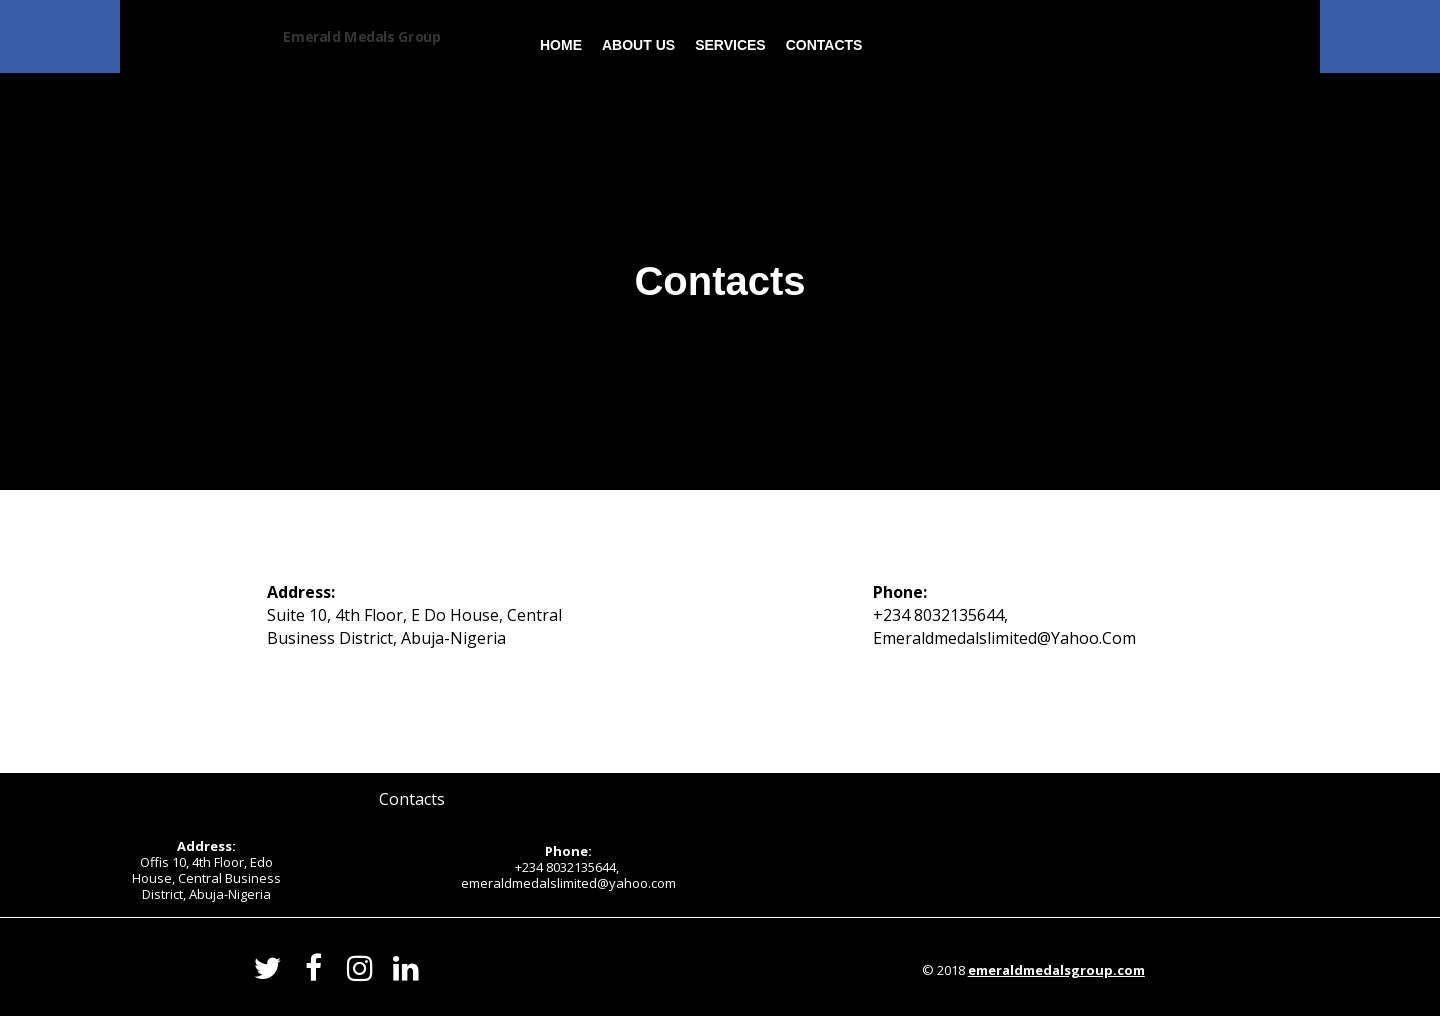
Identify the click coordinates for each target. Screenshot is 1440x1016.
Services (730, 45)
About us (638, 45)
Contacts (824, 45)
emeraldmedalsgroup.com (1056, 970)
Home (561, 45)
